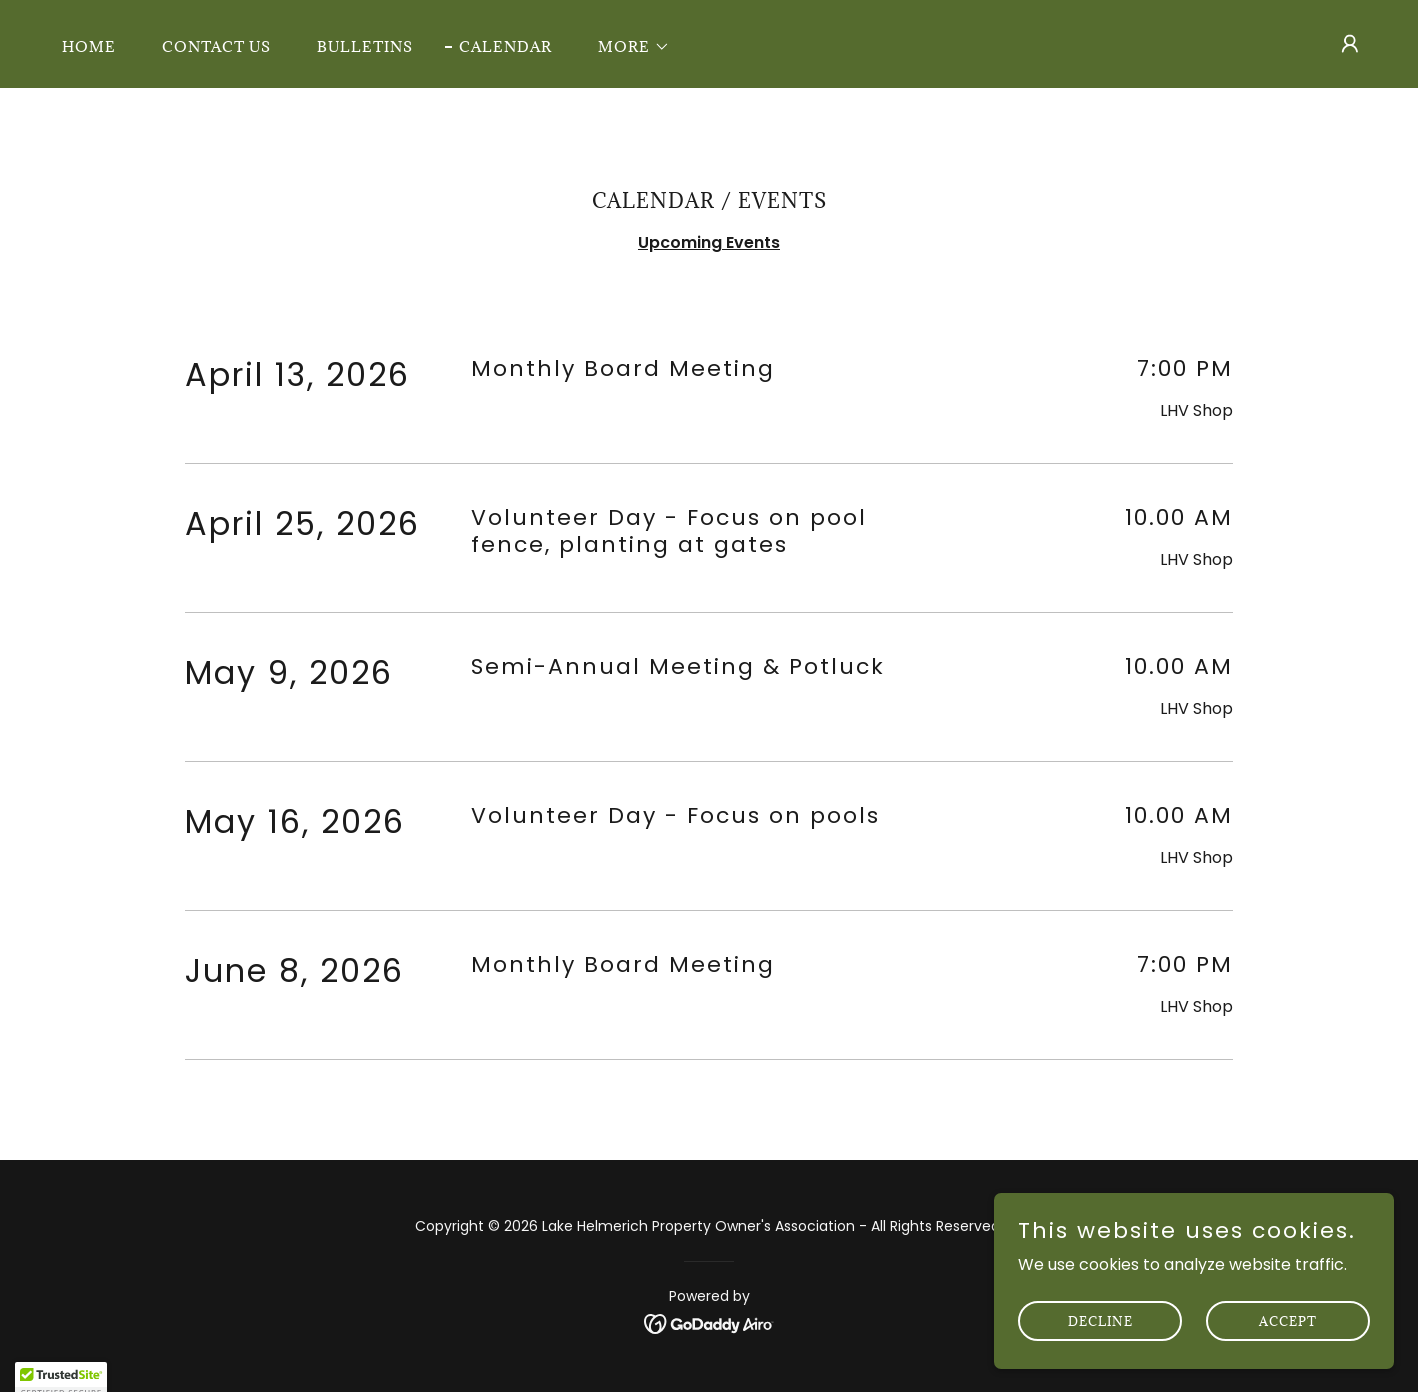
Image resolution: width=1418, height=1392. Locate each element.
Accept (1288, 1348)
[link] (709, 1323)
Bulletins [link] (365, 46)
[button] (627, 47)
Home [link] (89, 46)
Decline (1100, 1348)
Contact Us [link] (216, 46)
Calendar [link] (505, 46)
